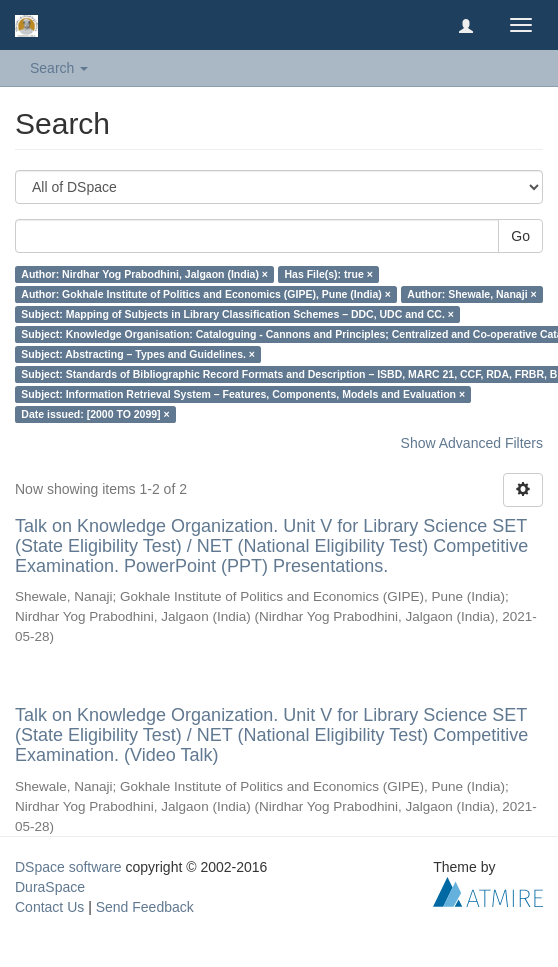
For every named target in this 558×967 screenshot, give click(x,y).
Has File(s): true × (328, 274)
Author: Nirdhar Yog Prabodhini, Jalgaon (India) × (144, 274)
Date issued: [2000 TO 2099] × (95, 414)
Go (520, 236)
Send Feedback (145, 907)
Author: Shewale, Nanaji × (471, 294)
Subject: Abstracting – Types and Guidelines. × (138, 354)
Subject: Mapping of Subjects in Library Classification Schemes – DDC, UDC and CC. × (237, 314)
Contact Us (49, 907)
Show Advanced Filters (472, 443)
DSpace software (68, 867)
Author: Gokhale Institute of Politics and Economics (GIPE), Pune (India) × (206, 294)
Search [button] (59, 68)
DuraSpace (50, 887)
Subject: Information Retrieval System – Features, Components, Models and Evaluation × (243, 394)
